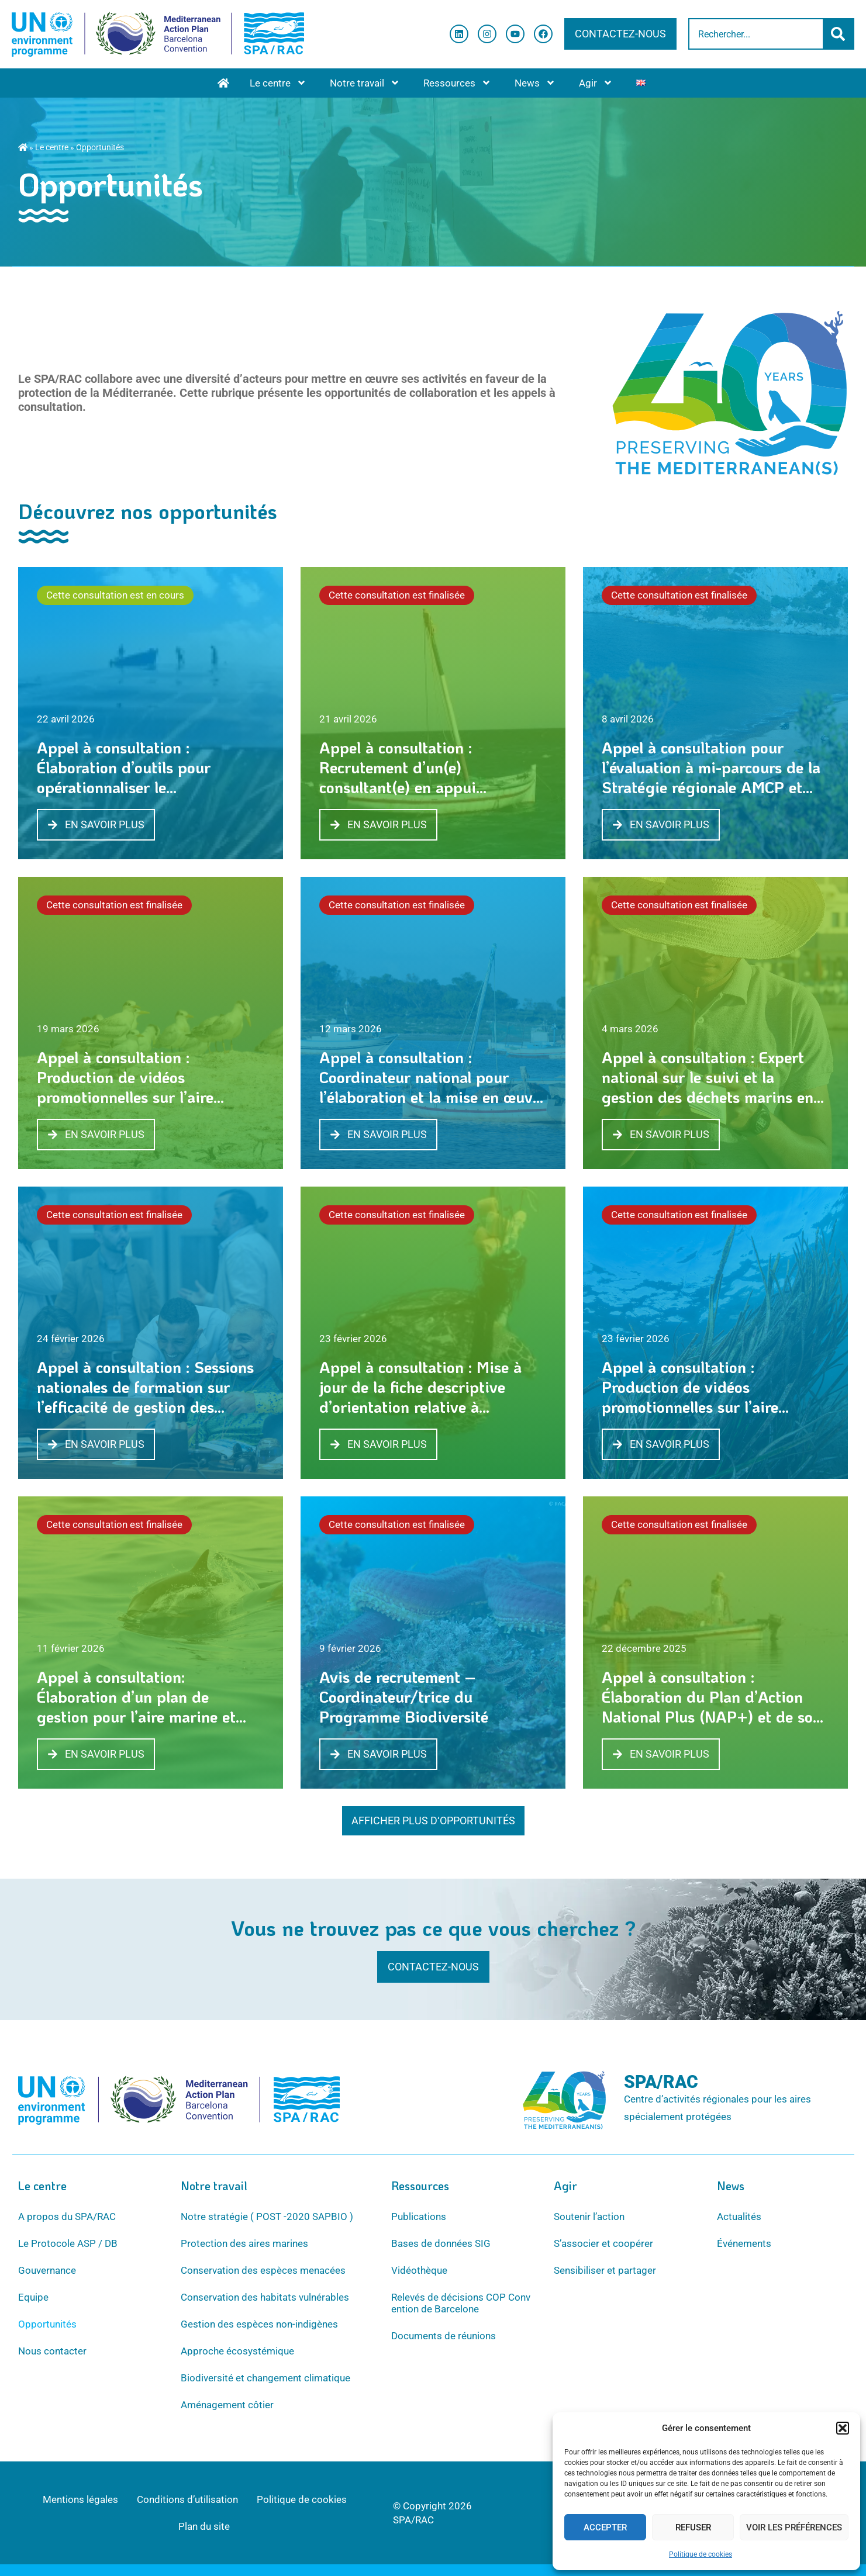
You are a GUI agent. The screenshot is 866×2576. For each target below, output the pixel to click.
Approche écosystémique (237, 2351)
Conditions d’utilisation (187, 2499)
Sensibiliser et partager (605, 2270)
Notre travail (365, 83)
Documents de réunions (443, 2336)
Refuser (693, 2527)
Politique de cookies (700, 2554)
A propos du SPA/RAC (67, 2216)
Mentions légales (80, 2499)
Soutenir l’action (589, 2216)
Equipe (33, 2297)
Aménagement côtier (227, 2405)
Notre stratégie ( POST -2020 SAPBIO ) (267, 2216)
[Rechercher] (839, 34)
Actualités (739, 2216)
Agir (596, 83)
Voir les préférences (794, 2527)
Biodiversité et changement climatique (265, 2378)
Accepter (605, 2527)
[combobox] (756, 34)
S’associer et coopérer (603, 2243)
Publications (418, 2216)
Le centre (278, 83)
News (535, 83)
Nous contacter (52, 2351)
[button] (842, 2428)
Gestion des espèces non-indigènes (259, 2324)
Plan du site (204, 2526)
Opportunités (47, 2324)
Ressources (457, 83)
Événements (744, 2243)
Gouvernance (47, 2270)
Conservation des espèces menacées (263, 2270)
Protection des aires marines (244, 2243)
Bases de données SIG (441, 2243)
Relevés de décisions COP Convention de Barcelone (460, 2303)
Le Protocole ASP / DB (68, 2243)
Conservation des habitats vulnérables (265, 2297)
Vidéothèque (419, 2270)
